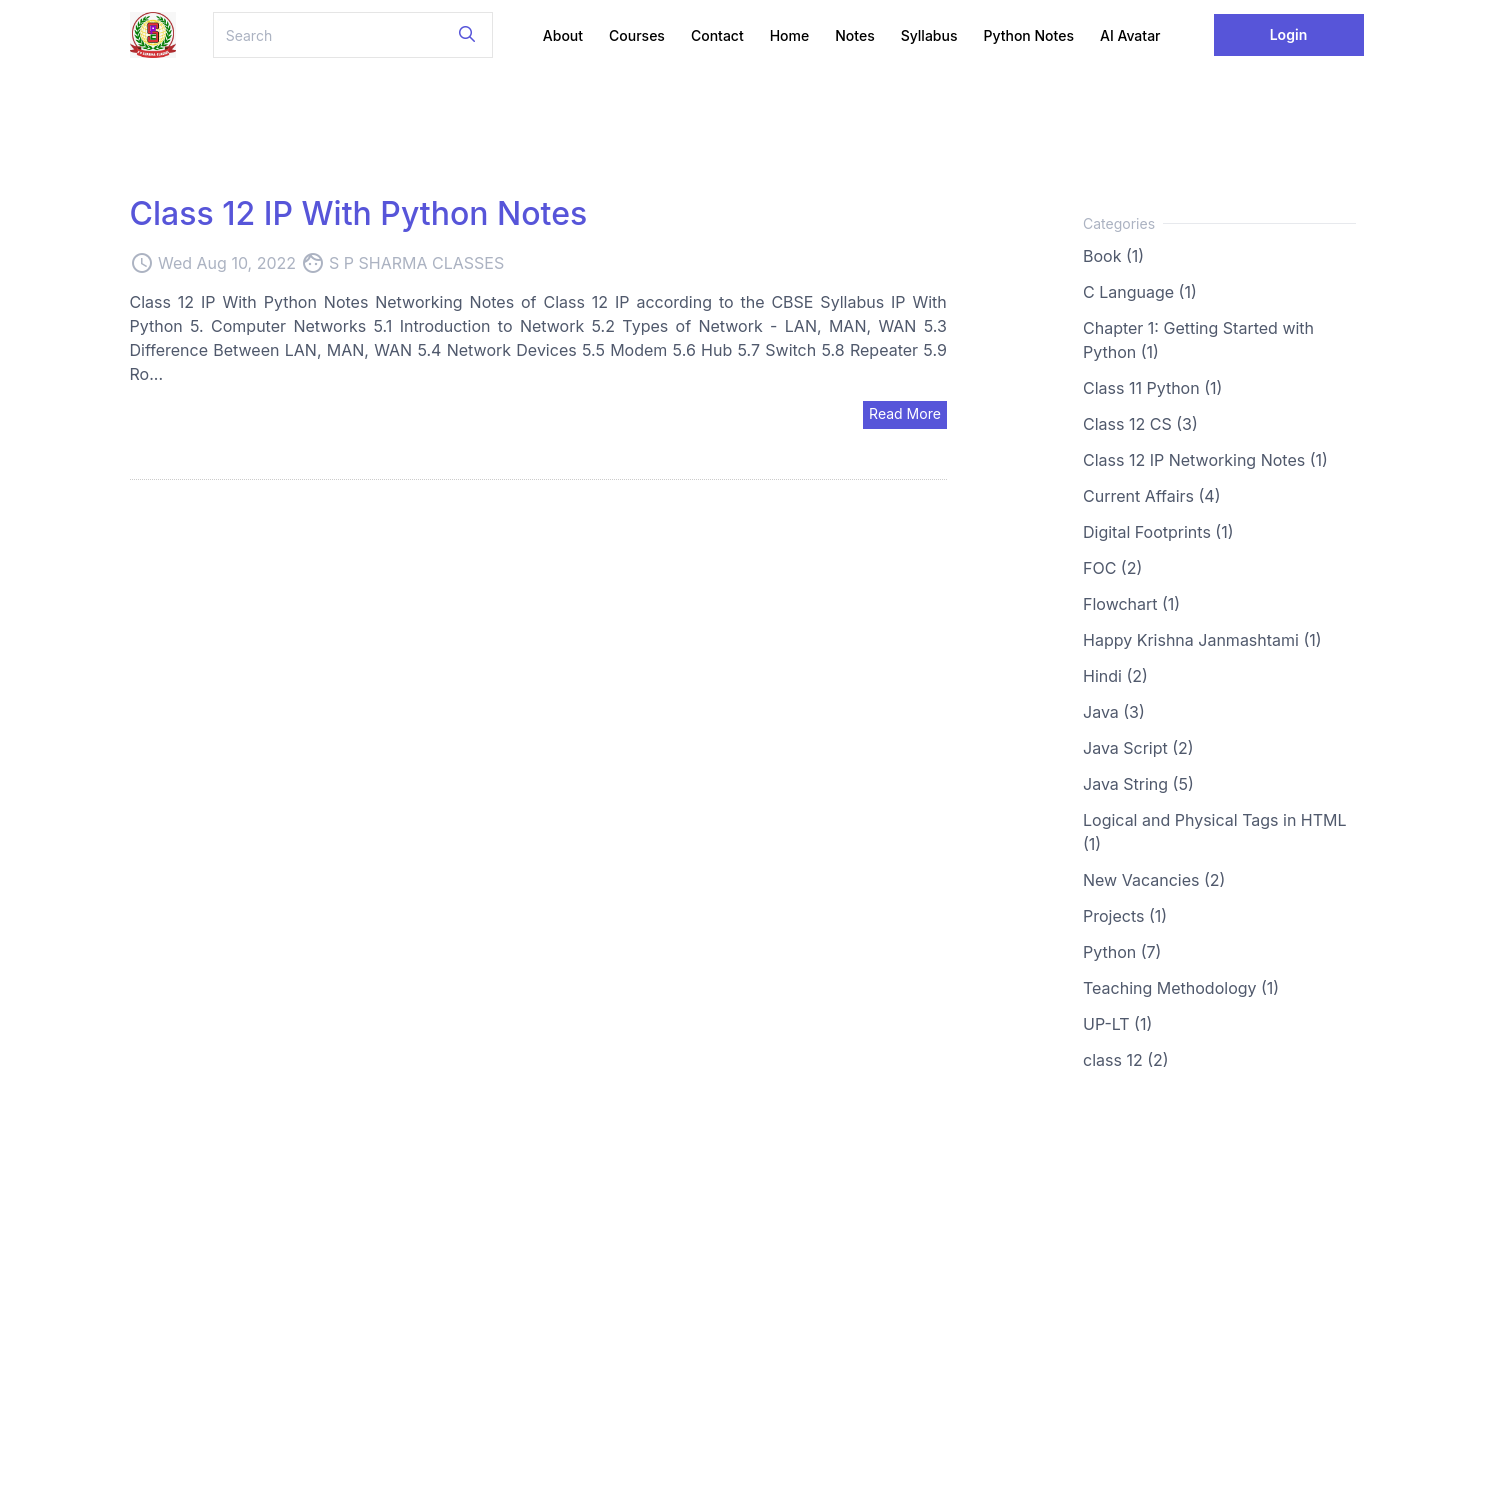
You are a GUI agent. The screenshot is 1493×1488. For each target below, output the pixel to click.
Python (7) (1122, 952)
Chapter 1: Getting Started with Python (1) (1198, 340)
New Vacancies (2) (1154, 880)
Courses (637, 35)
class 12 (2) (1126, 1060)
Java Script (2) (1138, 748)
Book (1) (1113, 256)
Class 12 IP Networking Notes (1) (1205, 460)
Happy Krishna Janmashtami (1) (1202, 640)
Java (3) (1114, 712)
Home (790, 35)
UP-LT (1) (1117, 1024)
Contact (717, 35)
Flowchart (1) (1131, 604)
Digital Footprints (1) (1158, 532)
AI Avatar (1130, 35)
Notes (854, 35)
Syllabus (929, 35)
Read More (905, 413)
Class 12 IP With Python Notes (359, 213)
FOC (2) (1112, 568)
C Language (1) (1140, 292)
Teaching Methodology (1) (1181, 988)
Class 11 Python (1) (1152, 388)
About (563, 35)
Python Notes (1028, 35)
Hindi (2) (1115, 676)
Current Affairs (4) (1152, 496)
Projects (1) (1125, 916)
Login (1289, 34)
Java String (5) (1138, 784)
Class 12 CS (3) (1140, 424)
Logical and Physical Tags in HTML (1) (1215, 832)
